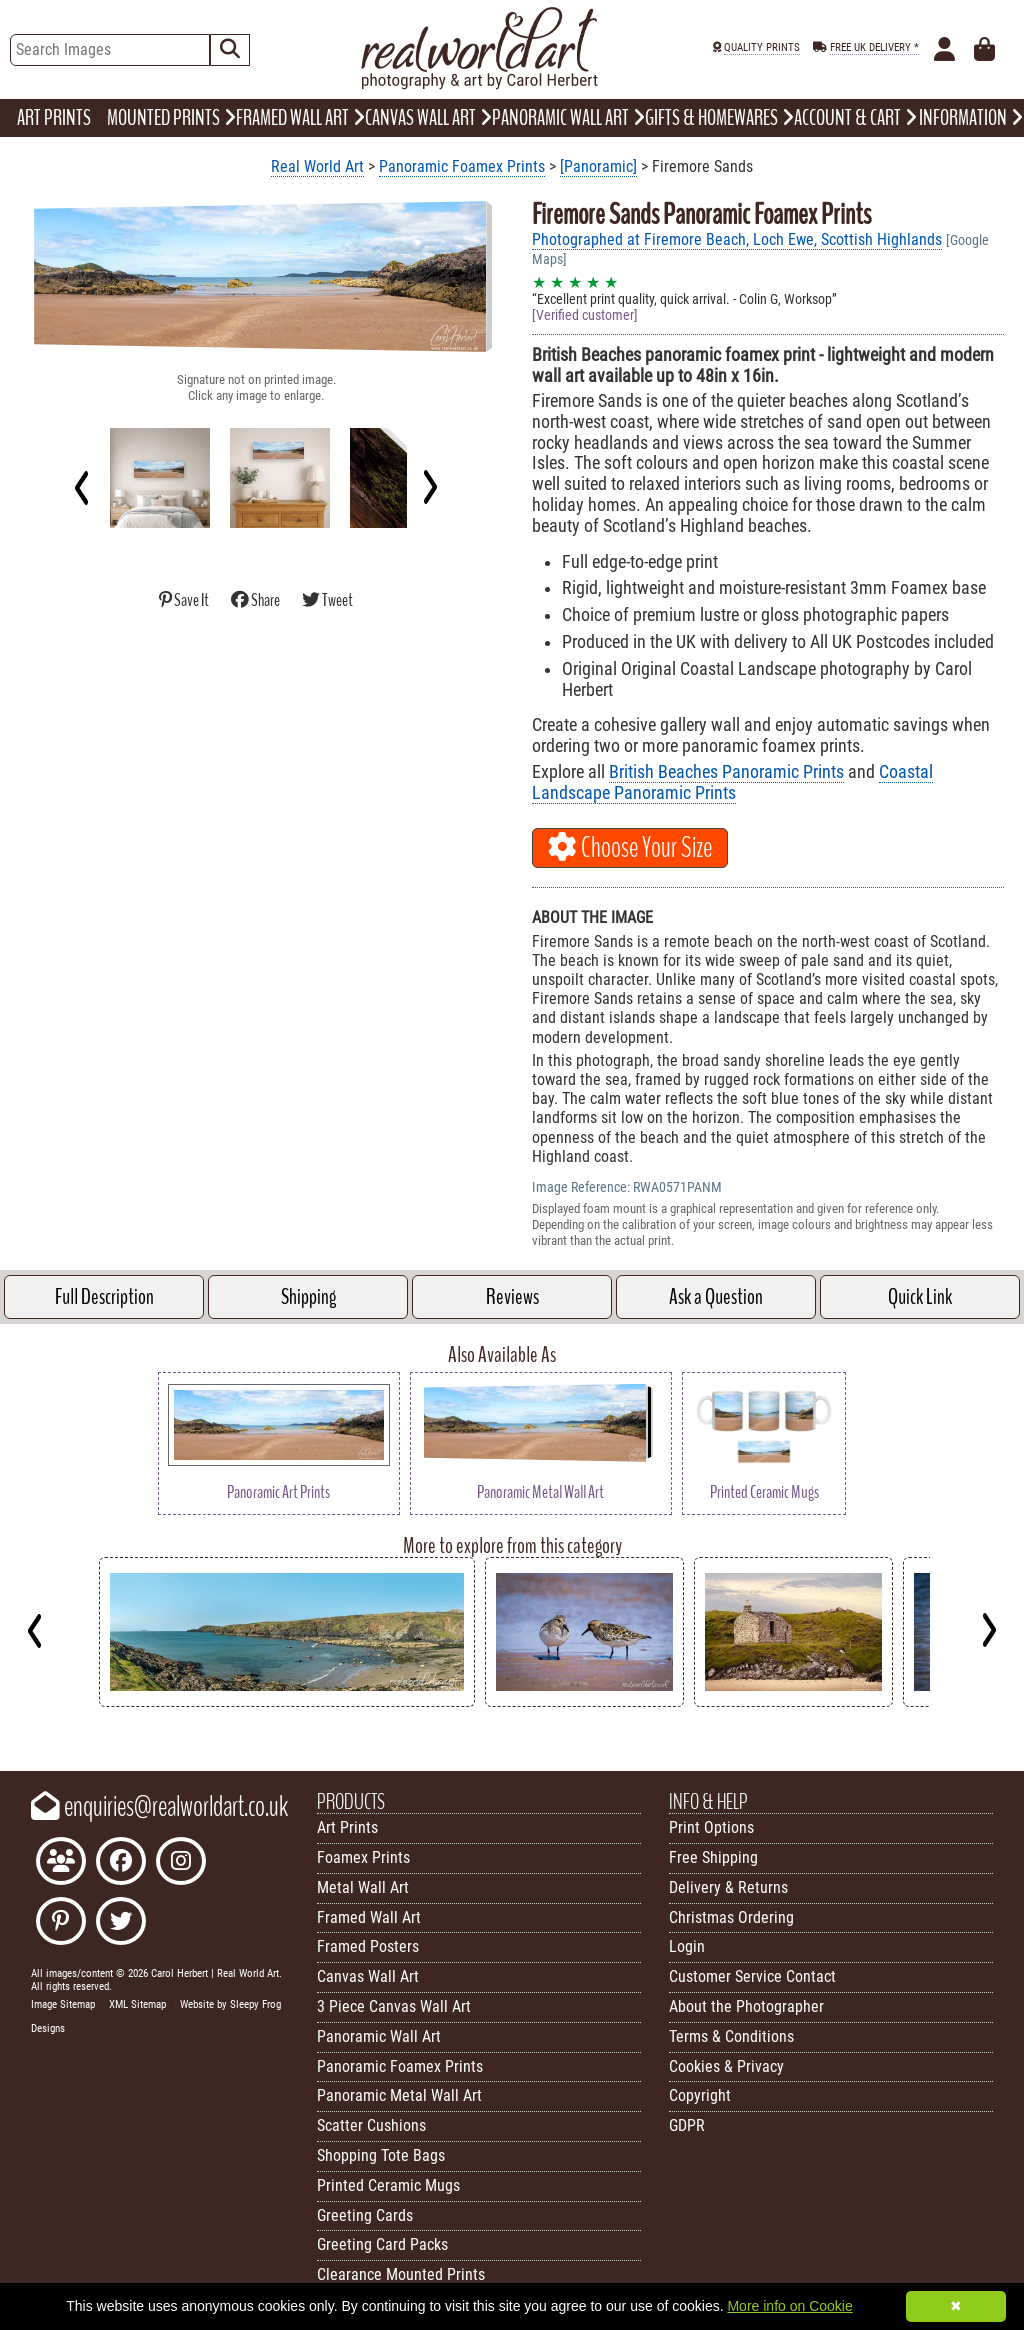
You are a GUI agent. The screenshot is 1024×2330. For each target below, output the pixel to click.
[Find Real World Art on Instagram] (181, 1863)
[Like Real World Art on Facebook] (121, 1863)
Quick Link (920, 1297)
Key (10, 1722)
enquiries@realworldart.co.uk (159, 1807)
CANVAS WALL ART (428, 118)
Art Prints (347, 1827)
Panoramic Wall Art (379, 2036)
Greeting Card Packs (382, 2244)
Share (256, 600)
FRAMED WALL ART (300, 118)
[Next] (429, 487)
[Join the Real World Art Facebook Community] (61, 1863)
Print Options (711, 1827)
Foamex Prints (363, 1857)
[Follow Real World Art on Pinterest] (61, 1923)
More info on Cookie (789, 2306)
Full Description (104, 1297)
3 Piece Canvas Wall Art (394, 2006)
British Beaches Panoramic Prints (726, 772)
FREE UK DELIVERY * (874, 47)
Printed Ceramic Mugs (388, 2185)
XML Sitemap (137, 2004)
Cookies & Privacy (726, 2066)
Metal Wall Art (363, 1887)
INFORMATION (971, 118)
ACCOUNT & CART (855, 118)
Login (687, 1946)
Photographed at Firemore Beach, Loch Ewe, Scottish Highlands (737, 239)
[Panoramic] (598, 166)
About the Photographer (746, 2006)
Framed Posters (368, 1946)
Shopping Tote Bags (381, 2155)
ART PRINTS (54, 118)
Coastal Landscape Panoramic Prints (732, 782)
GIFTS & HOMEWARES (719, 118)
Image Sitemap (63, 2004)
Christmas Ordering (731, 1917)
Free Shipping (713, 1857)
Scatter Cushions (371, 2125)
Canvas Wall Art (368, 1976)
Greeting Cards (365, 2215)
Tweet (327, 600)
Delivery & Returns (728, 1887)
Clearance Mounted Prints (401, 2274)
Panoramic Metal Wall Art (399, 2095)
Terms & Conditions (731, 2036)
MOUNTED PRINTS (171, 118)
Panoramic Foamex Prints (462, 166)
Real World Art (317, 166)
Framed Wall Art (369, 1917)
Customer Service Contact (752, 1976)
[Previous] (82, 487)
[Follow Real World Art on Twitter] (121, 1923)
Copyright (700, 2095)
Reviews (512, 1297)
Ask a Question (716, 1297)
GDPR (687, 2125)
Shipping (308, 1297)
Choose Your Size (630, 848)
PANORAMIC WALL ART (568, 118)
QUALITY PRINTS (762, 47)
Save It (185, 600)
